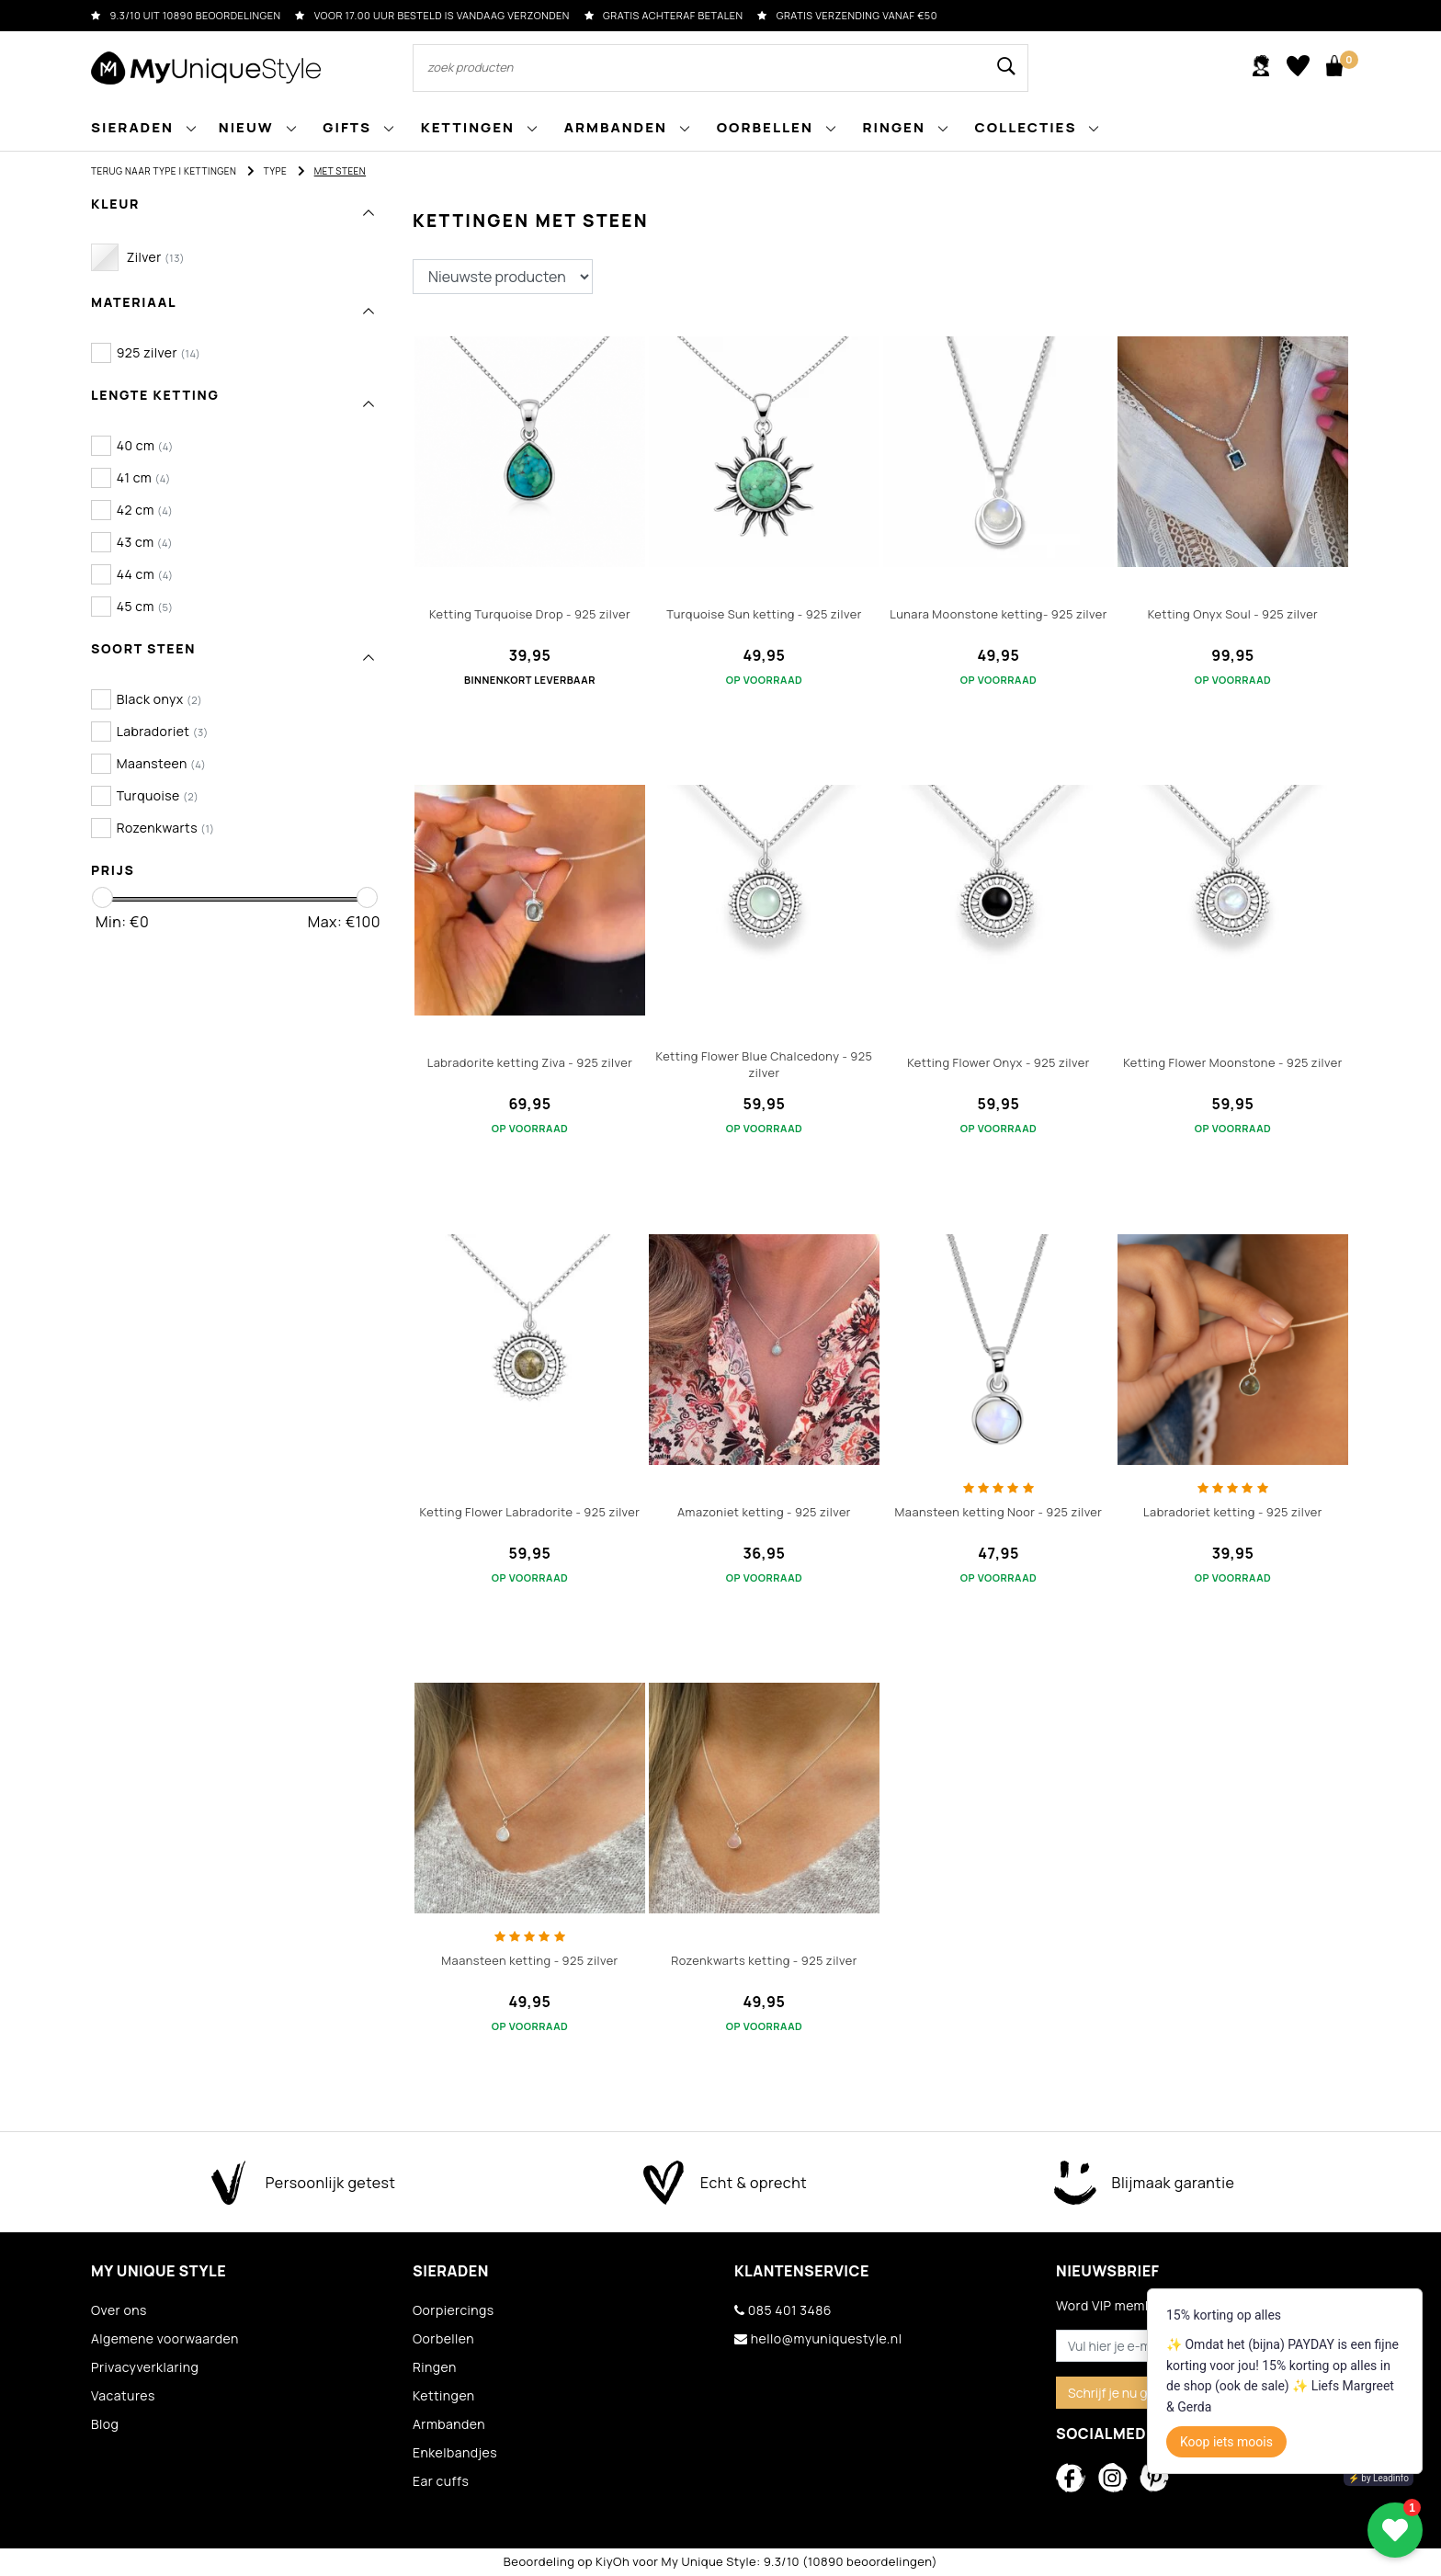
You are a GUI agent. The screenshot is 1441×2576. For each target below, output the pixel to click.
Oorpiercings (453, 2310)
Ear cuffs (441, 2481)
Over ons (119, 2310)
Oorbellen (443, 2338)
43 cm (145, 541)
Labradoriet (163, 731)
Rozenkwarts (166, 827)
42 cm (145, 509)
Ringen (435, 2367)
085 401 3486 (783, 2310)
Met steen (340, 171)
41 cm (144, 477)
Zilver (156, 257)
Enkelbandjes (455, 2452)
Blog (105, 2424)
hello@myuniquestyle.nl (818, 2338)
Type (276, 171)
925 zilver (159, 352)
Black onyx (160, 699)
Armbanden (449, 2424)
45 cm (145, 606)
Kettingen (210, 171)
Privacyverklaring (145, 2367)
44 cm (145, 574)
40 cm (145, 445)
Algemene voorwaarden (165, 2338)
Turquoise (158, 795)
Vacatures (123, 2395)
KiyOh (613, 2561)
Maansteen (162, 763)
